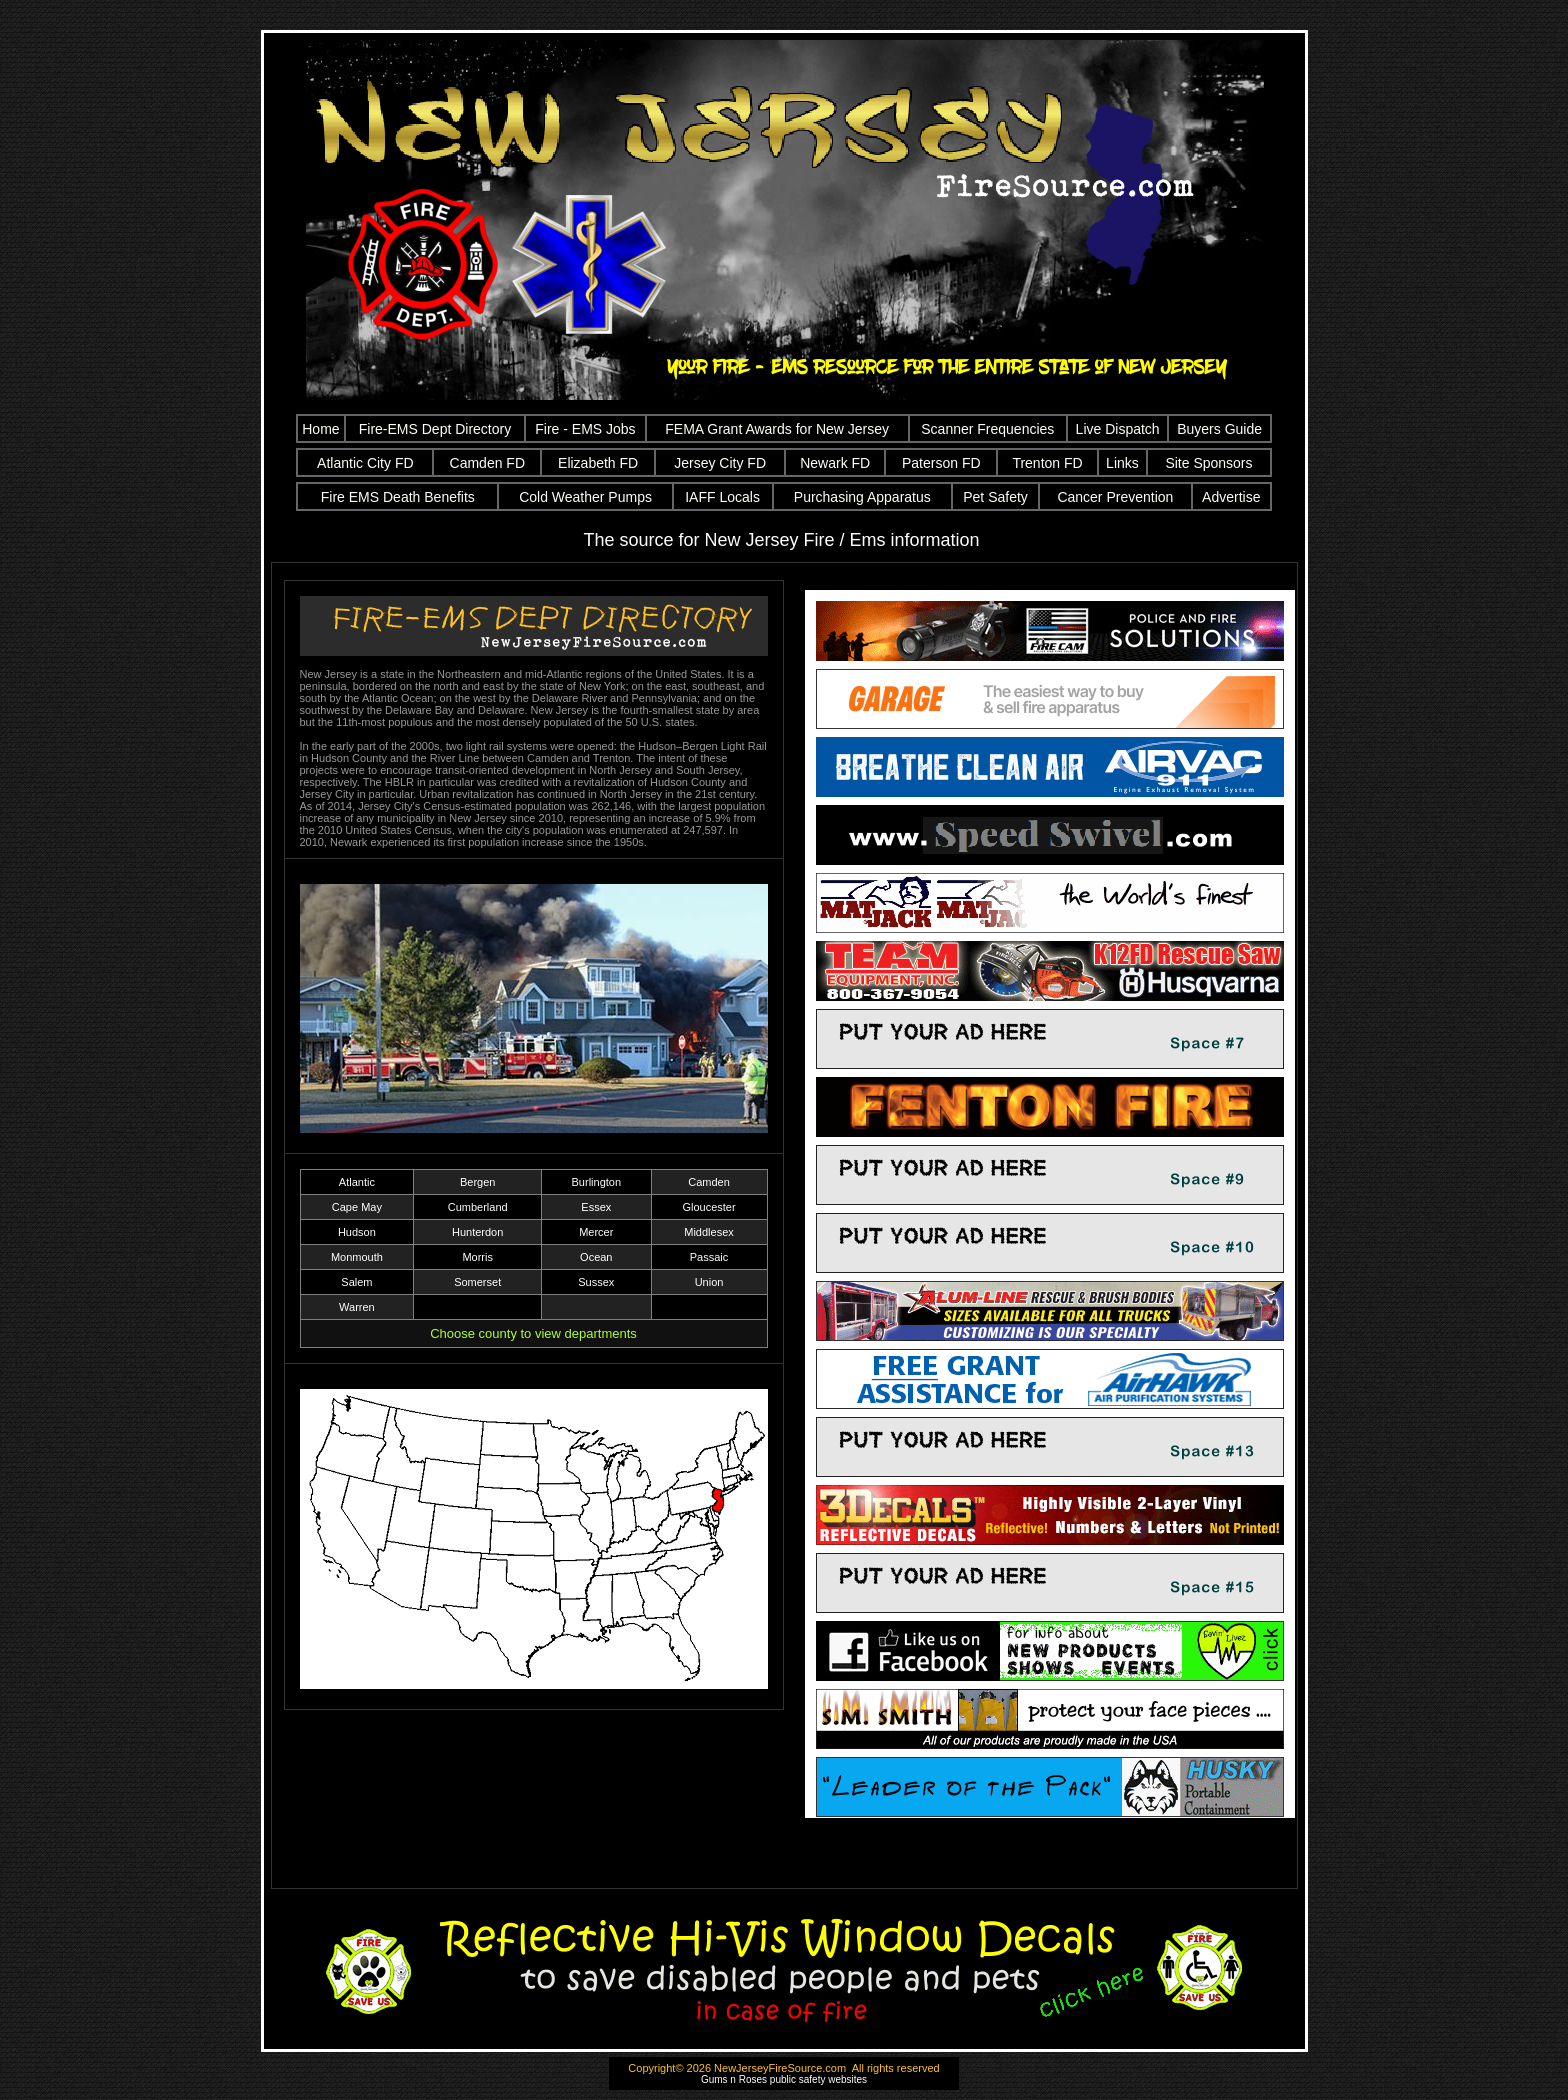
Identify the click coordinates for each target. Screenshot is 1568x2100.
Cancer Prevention (1115, 497)
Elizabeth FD (598, 463)
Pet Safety (995, 497)
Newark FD (835, 463)
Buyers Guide (1219, 429)
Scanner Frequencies (987, 429)
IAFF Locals (722, 497)
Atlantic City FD (365, 463)
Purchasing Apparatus (862, 497)
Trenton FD (1047, 463)
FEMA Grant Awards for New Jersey (777, 429)
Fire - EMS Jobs (585, 429)
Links (1122, 463)
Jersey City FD (720, 463)
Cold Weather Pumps (585, 497)
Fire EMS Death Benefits (398, 497)
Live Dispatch (1118, 429)
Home (320, 429)
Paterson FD (941, 463)
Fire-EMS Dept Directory (435, 429)
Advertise (1231, 497)
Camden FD (487, 463)
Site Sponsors (1208, 463)
